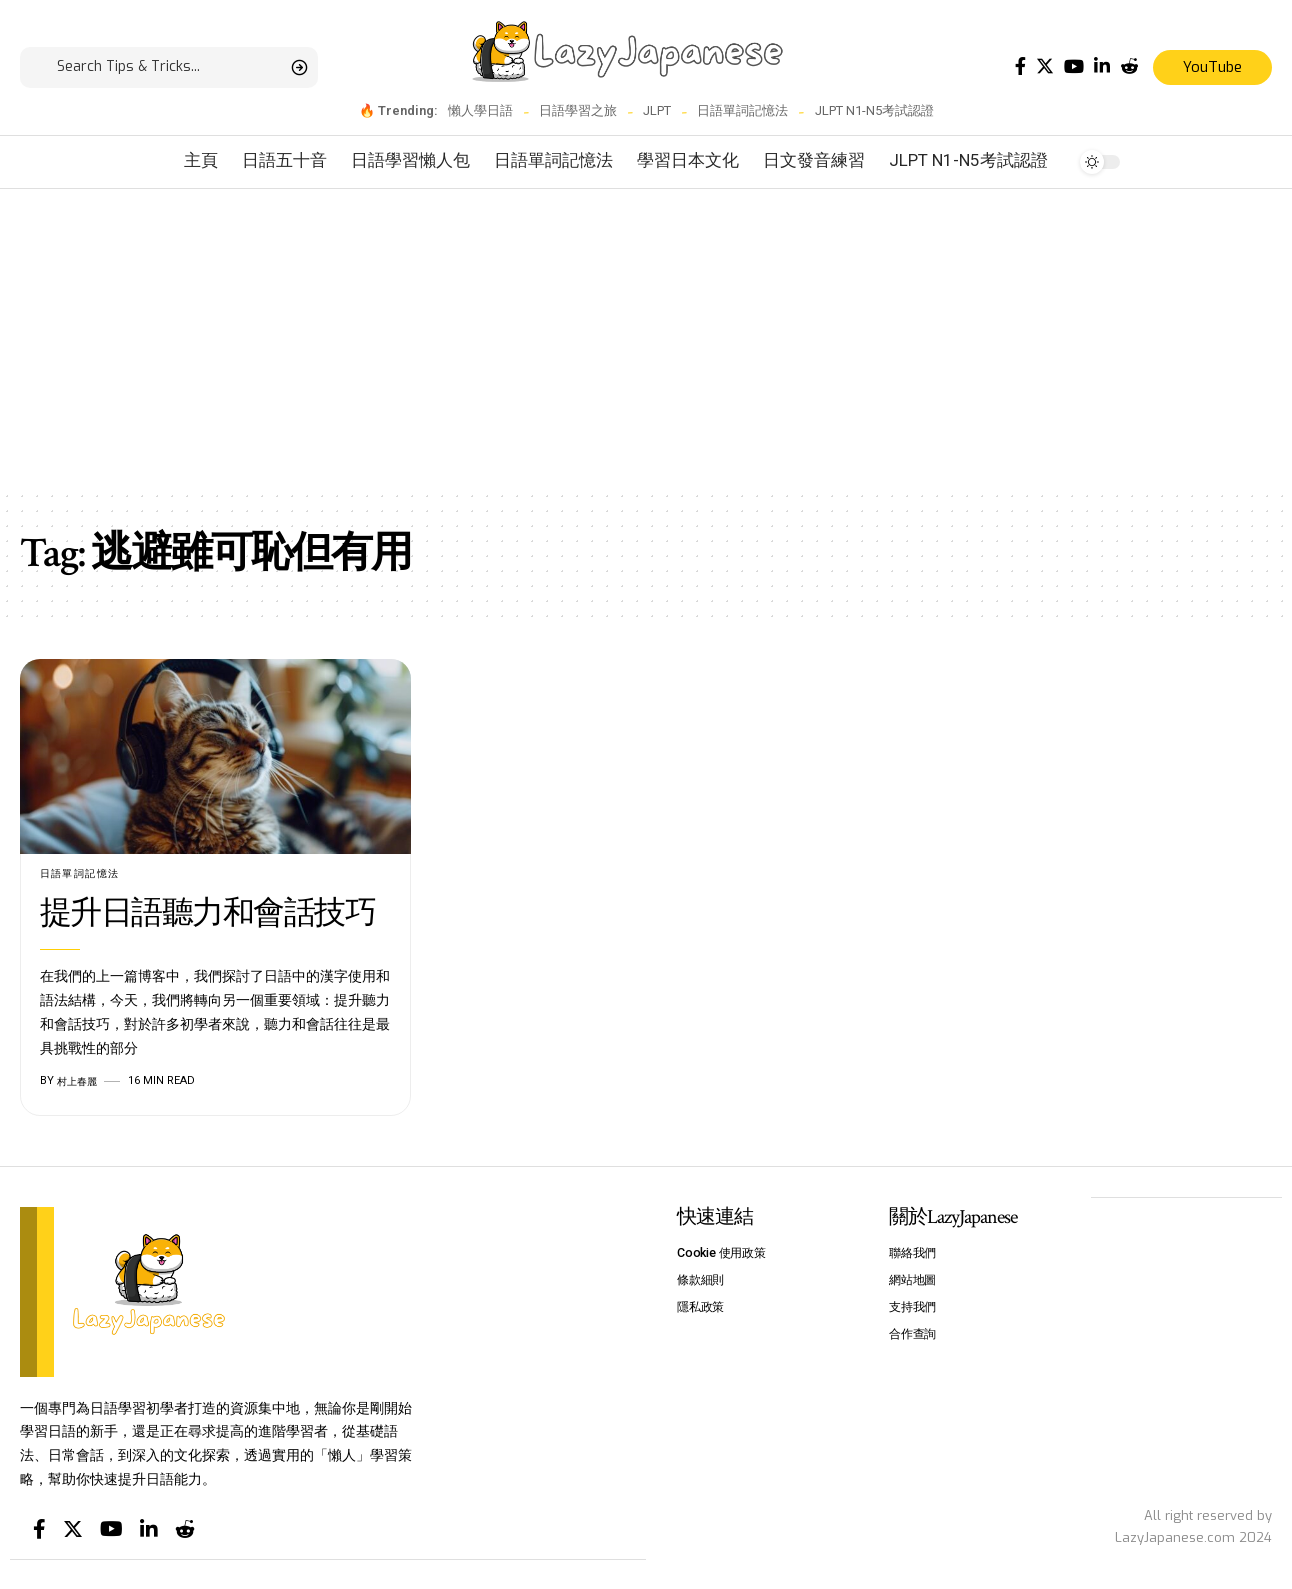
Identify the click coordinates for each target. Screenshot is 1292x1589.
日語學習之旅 (578, 110)
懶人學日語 (480, 110)
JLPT (657, 110)
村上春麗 (79, 1081)
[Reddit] (1129, 66)
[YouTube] (1074, 66)
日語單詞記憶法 (742, 110)
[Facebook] (1020, 66)
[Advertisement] (646, 339)
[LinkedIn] (1102, 66)
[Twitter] (1045, 66)
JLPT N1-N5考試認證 (874, 110)
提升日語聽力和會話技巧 (208, 914)
